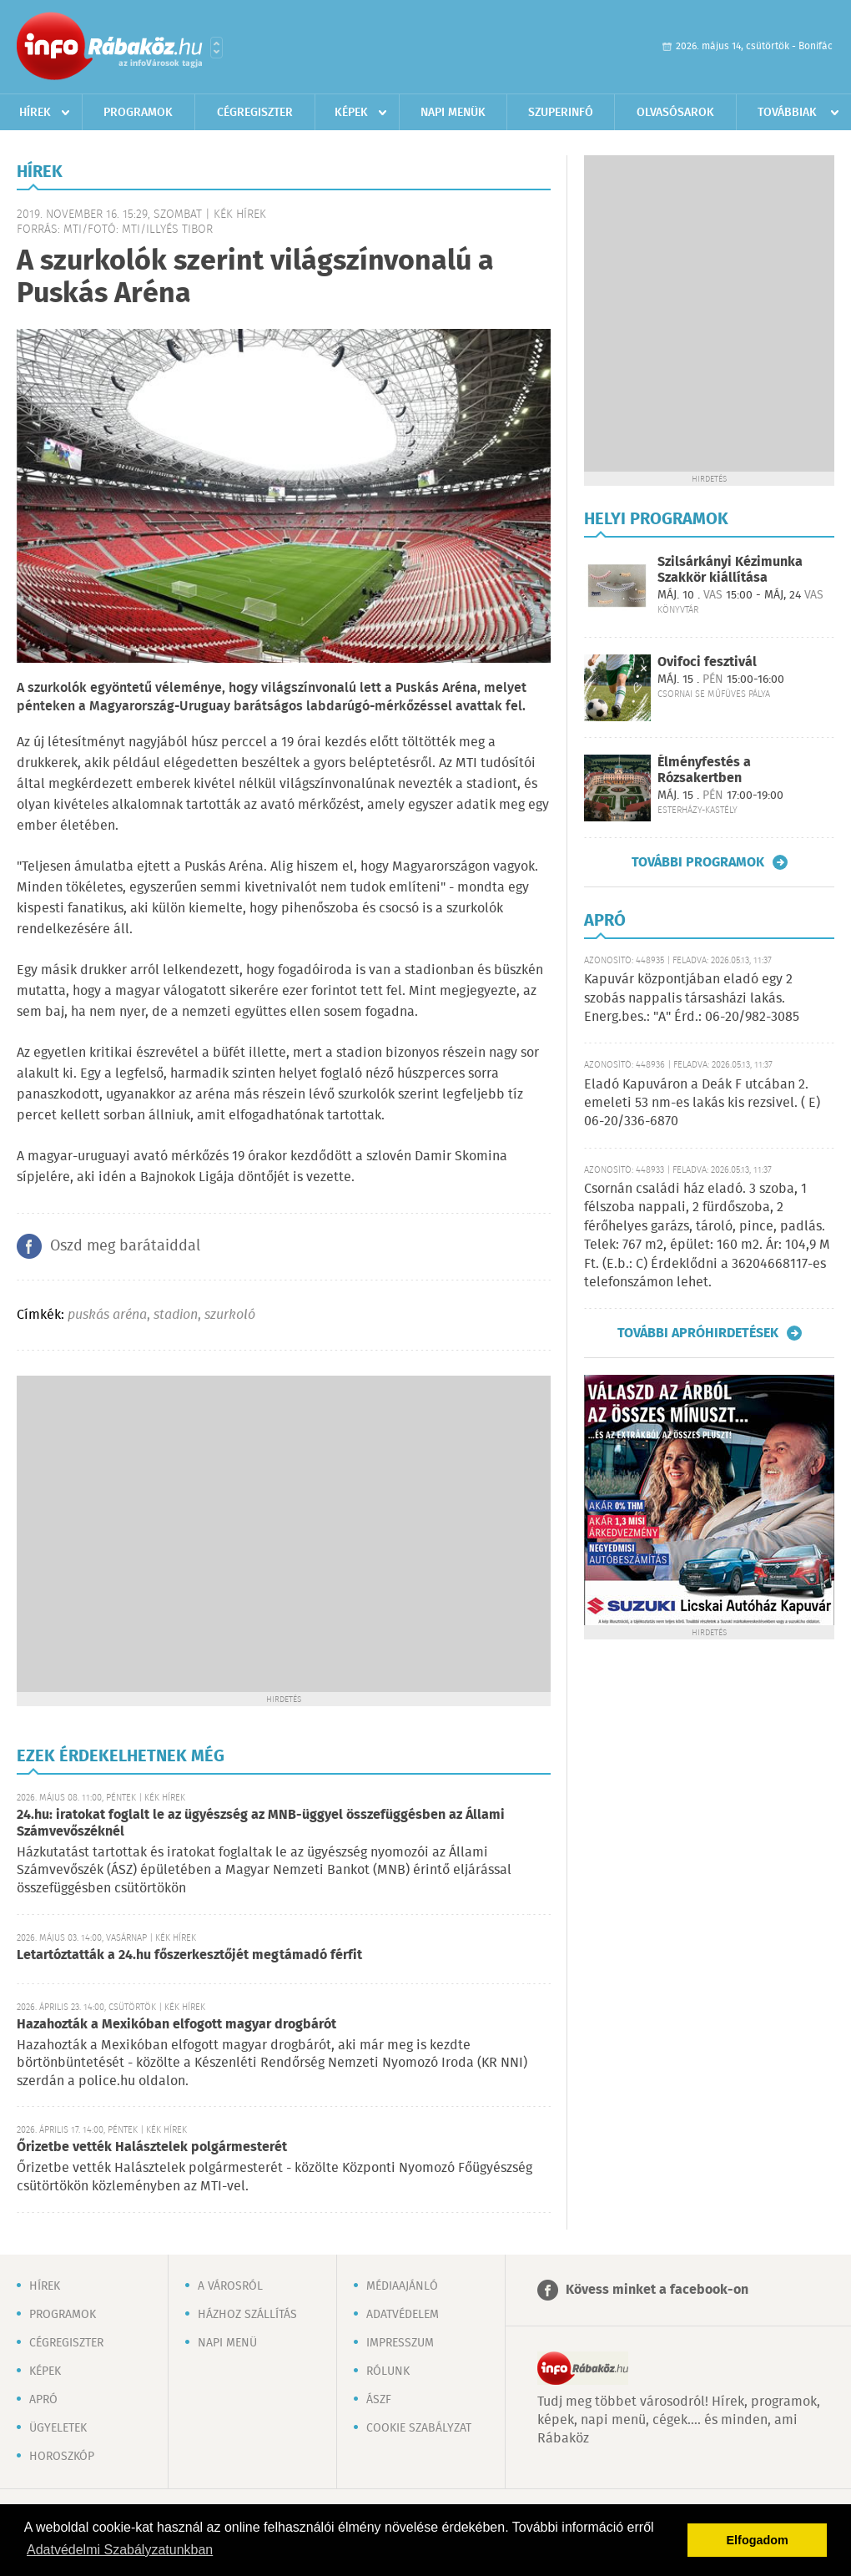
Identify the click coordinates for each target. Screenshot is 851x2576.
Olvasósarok (675, 113)
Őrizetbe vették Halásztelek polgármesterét (152, 2147)
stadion (176, 1315)
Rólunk (388, 2371)
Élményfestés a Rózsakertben (704, 770)
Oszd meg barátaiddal (125, 1246)
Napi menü (227, 2343)
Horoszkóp (61, 2456)
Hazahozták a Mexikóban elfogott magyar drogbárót (176, 2024)
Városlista (216, 47)
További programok (698, 862)
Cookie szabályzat (418, 2428)
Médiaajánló (402, 2286)
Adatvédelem (402, 2315)
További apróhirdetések (697, 1333)
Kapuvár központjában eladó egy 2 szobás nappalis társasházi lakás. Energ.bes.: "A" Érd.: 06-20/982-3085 (691, 998)
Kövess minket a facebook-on (657, 2290)
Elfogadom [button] (757, 2540)
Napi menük (453, 113)
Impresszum (400, 2343)
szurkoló (229, 1315)
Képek (351, 113)
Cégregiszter (255, 113)
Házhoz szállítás (247, 2315)
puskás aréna (107, 1315)
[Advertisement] (156, 1532)
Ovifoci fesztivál (707, 662)
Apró (43, 2400)
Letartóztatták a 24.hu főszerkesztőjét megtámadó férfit (189, 1955)
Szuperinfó (560, 113)
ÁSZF (378, 2400)
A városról (230, 2286)
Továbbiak (787, 113)
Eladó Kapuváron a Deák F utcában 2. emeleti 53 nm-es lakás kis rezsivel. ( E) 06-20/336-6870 (702, 1103)
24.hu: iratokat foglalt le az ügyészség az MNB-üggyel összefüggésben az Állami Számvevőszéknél (261, 1823)
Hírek (35, 113)
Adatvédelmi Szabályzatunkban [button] (120, 2550)
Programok (138, 113)
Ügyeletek (58, 2428)
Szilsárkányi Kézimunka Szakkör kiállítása (730, 570)
